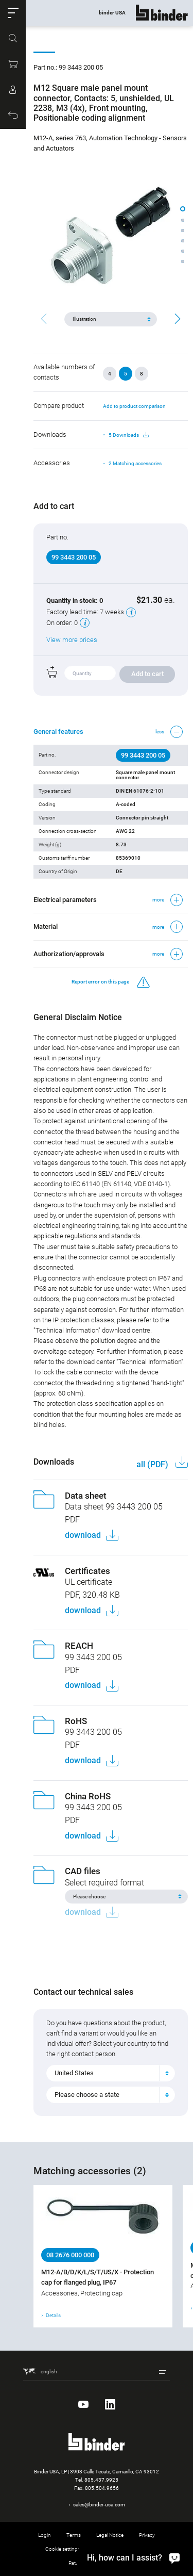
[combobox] (110, 2073)
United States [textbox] (74, 2073)
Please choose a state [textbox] (87, 2094)
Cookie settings (62, 2549)
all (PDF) (153, 1464)
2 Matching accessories (135, 463)
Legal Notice (110, 2535)
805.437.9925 (101, 2480)
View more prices (71, 640)
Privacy (147, 2535)
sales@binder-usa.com (99, 2504)
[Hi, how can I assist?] (131, 2557)
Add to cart (147, 674)
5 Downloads (129, 435)
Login (44, 2535)
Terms (73, 2535)
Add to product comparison (134, 406)
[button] (13, 13)
